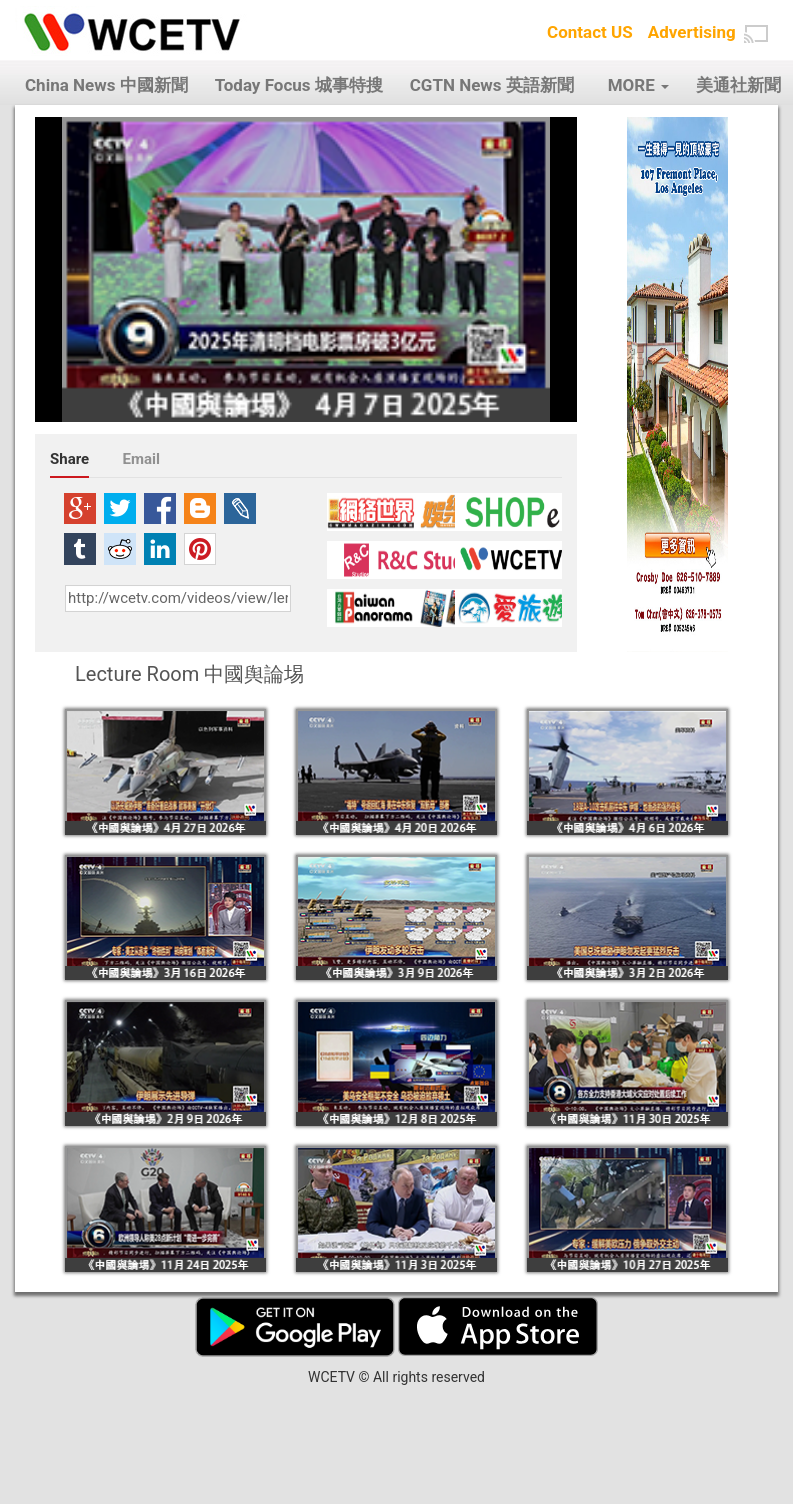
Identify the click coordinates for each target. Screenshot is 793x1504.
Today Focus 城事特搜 (299, 85)
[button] (756, 34)
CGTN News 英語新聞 (492, 85)
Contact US (590, 32)
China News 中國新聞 (106, 85)
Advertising (692, 32)
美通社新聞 (738, 85)
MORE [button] (638, 85)
